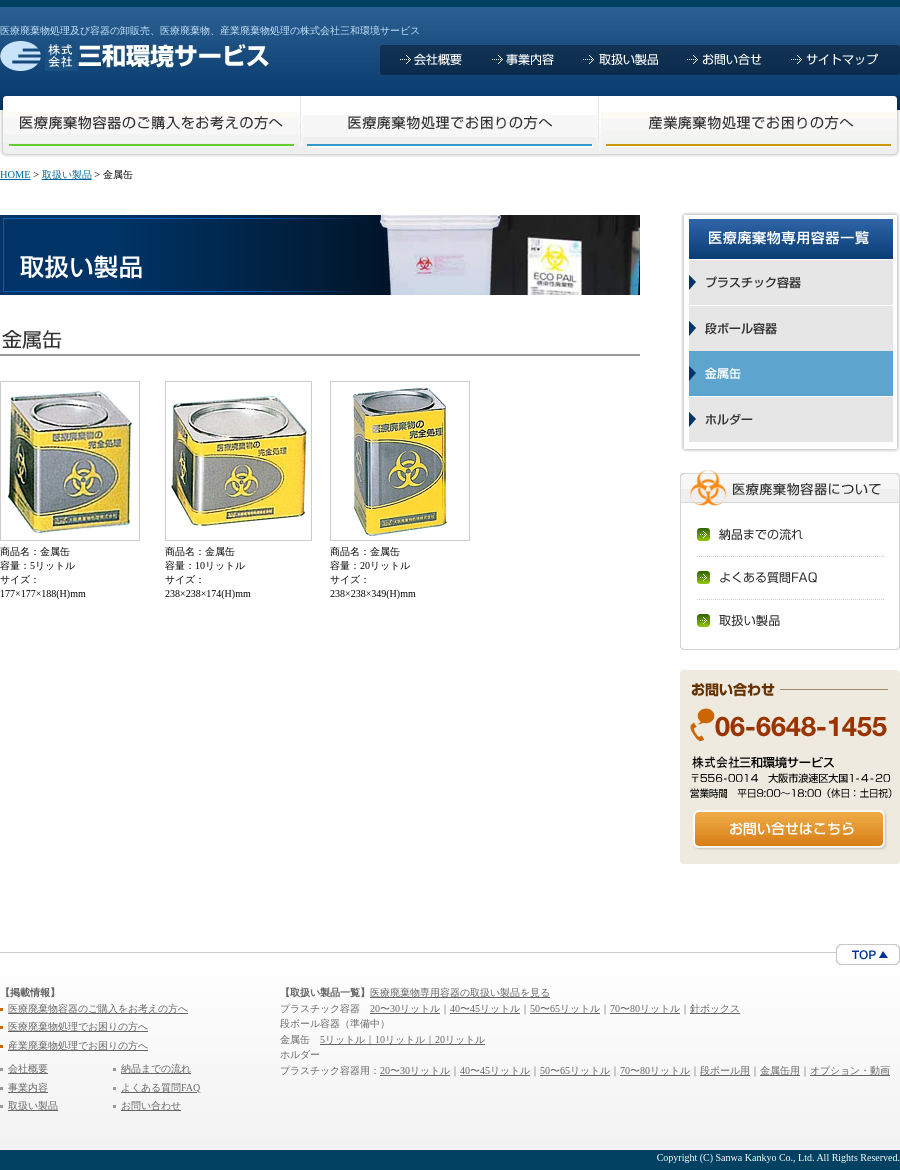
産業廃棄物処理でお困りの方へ (78, 1045)
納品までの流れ (156, 1068)
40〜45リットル (485, 1008)
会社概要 (28, 1068)
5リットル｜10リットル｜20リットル (402, 1039)
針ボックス (715, 1008)
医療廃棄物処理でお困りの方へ (78, 1026)
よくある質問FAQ (160, 1087)
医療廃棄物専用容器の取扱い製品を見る (460, 992)
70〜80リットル (645, 1008)
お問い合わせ (151, 1105)
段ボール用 (725, 1070)
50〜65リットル (565, 1008)
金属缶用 (780, 1070)
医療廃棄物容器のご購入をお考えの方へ (98, 1008)
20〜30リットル (405, 1008)
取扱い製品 (67, 174)
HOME (15, 174)
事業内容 (28, 1087)
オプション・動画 (850, 1070)
